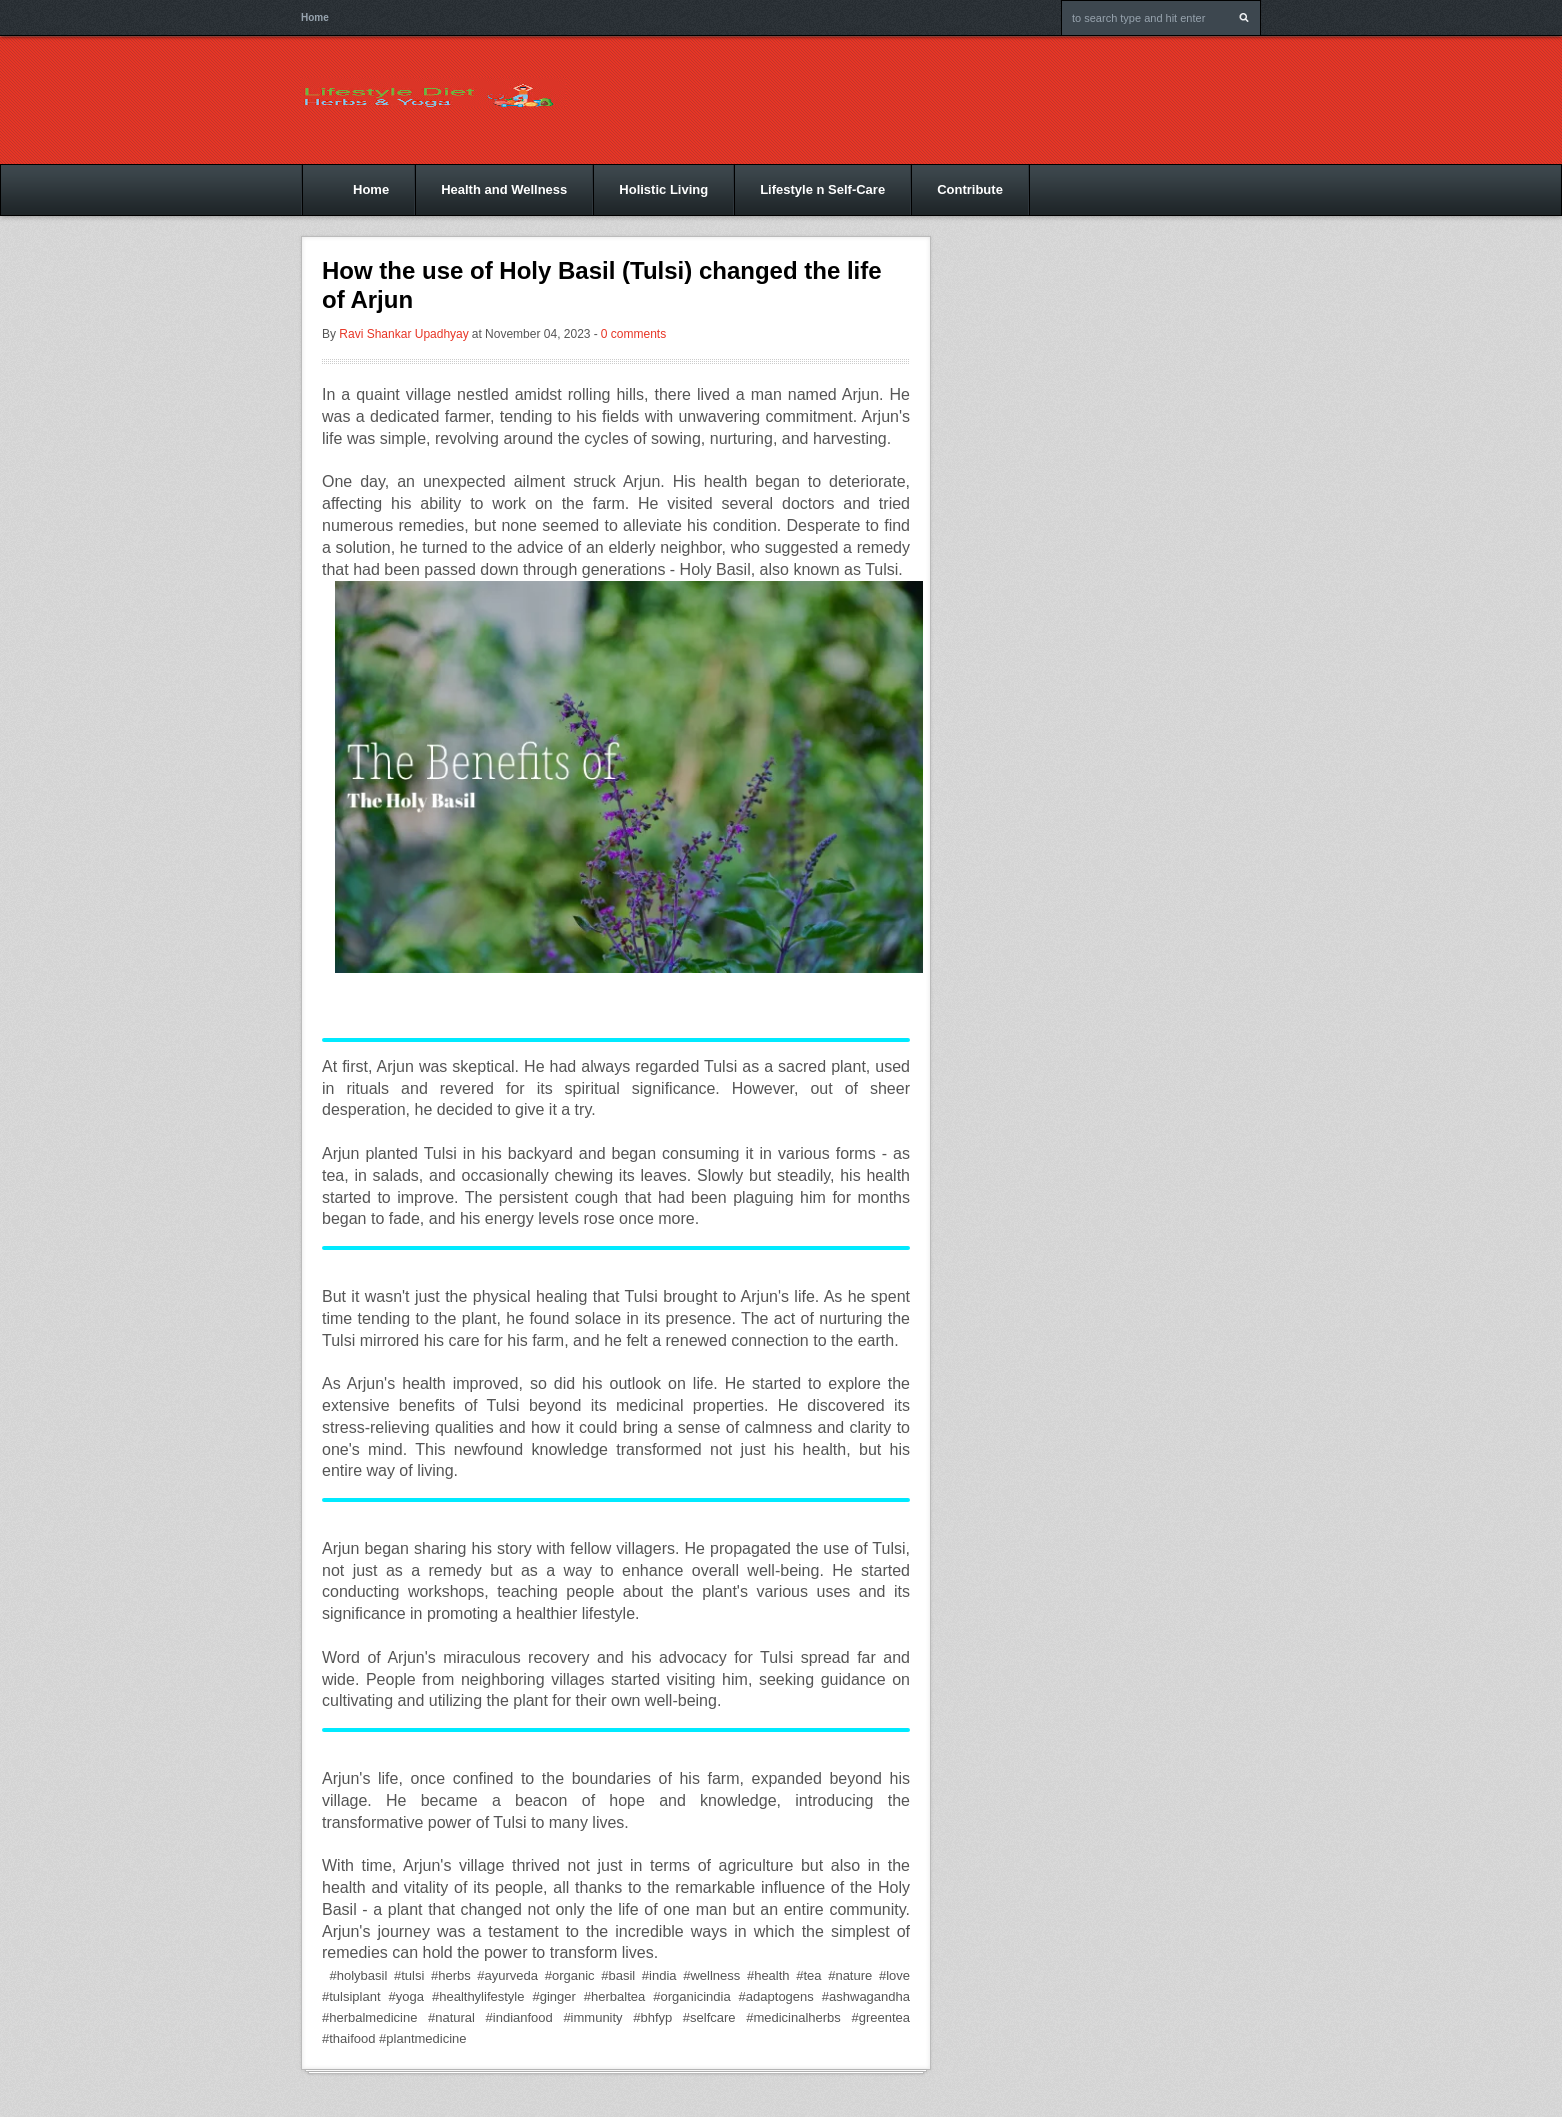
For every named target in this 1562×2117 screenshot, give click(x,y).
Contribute (970, 189)
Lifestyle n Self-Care (822, 189)
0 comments (633, 334)
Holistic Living (663, 189)
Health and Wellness (504, 189)
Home (315, 17)
